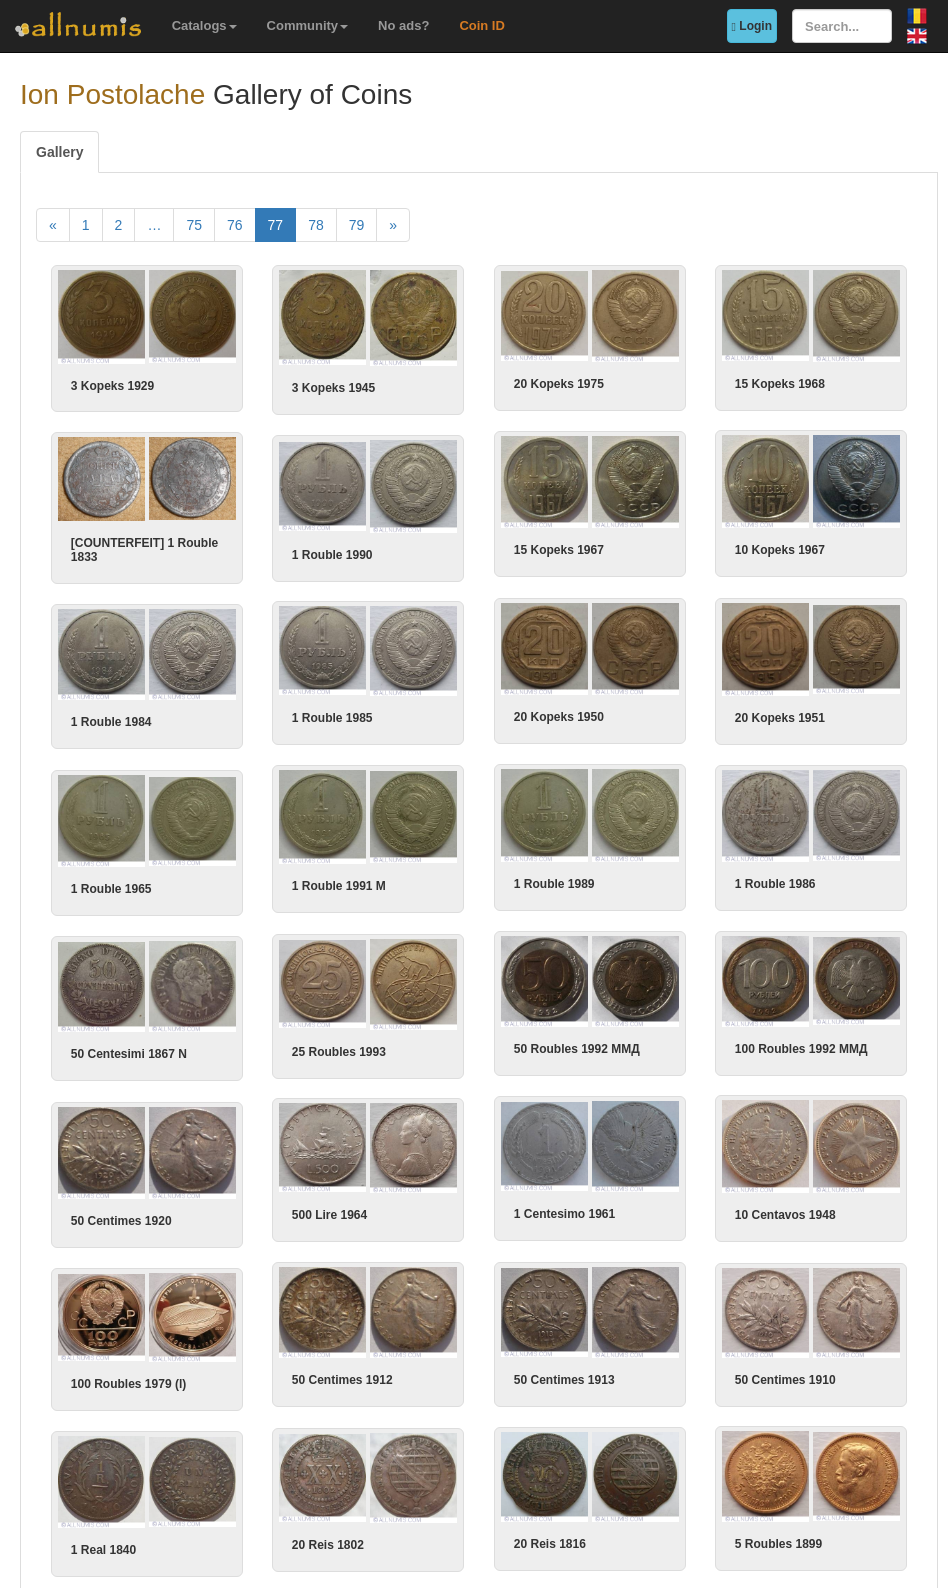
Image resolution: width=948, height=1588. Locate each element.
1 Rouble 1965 (198, 875)
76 (235, 225)
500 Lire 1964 (417, 1188)
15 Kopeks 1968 (780, 384)
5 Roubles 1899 (647, 1466)
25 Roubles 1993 (427, 1030)
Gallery (59, 152)
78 (316, 225)
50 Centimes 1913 (654, 1326)
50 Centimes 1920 (208, 1196)
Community (308, 25)
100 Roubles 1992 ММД (670, 1027)
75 (194, 225)
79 (357, 225)
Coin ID (482, 25)
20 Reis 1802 (416, 1467)
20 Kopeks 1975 (559, 384)
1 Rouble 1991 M (427, 871)
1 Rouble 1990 (420, 549)
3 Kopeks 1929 (112, 386)
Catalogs (204, 25)
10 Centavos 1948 (654, 1189)
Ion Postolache (112, 94)
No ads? (403, 25)
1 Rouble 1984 (198, 714)
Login (752, 26)
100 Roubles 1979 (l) (215, 1332)
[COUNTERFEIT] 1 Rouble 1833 (231, 545)
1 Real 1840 (190, 1474)
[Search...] (842, 26)
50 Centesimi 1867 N (216, 1035)
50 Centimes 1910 (430, 1327)
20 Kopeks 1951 (649, 707)
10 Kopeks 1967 (649, 546)
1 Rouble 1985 (420, 707)
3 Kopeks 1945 (333, 388)
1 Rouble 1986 (688, 868)
